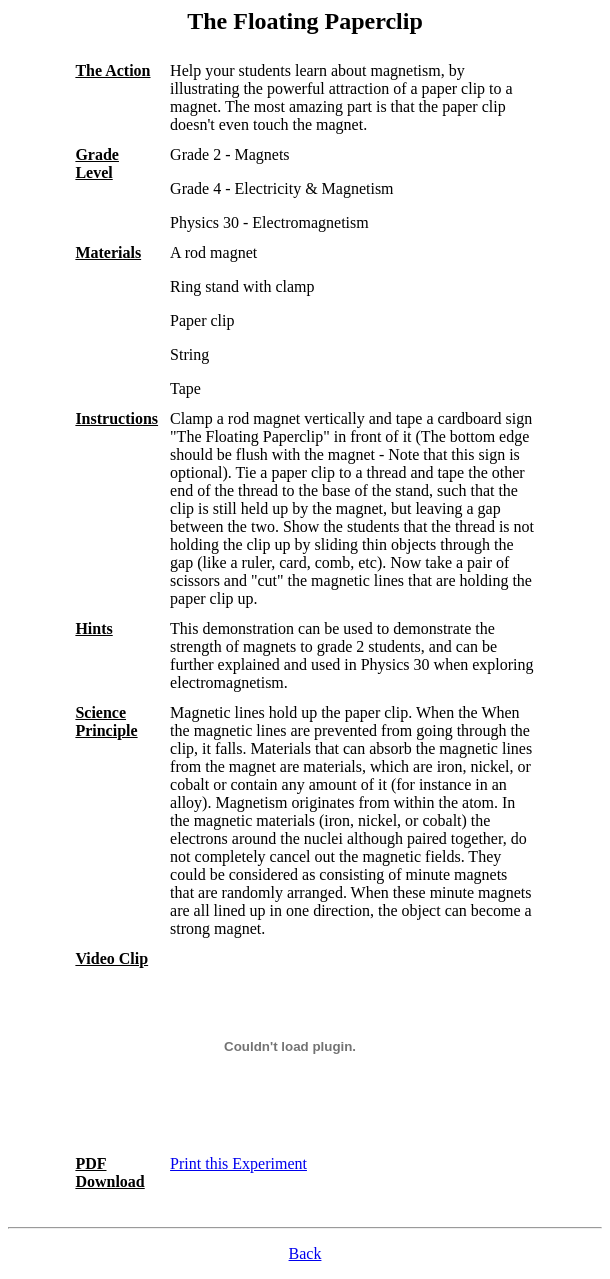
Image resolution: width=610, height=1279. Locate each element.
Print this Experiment (238, 1163)
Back (305, 1253)
